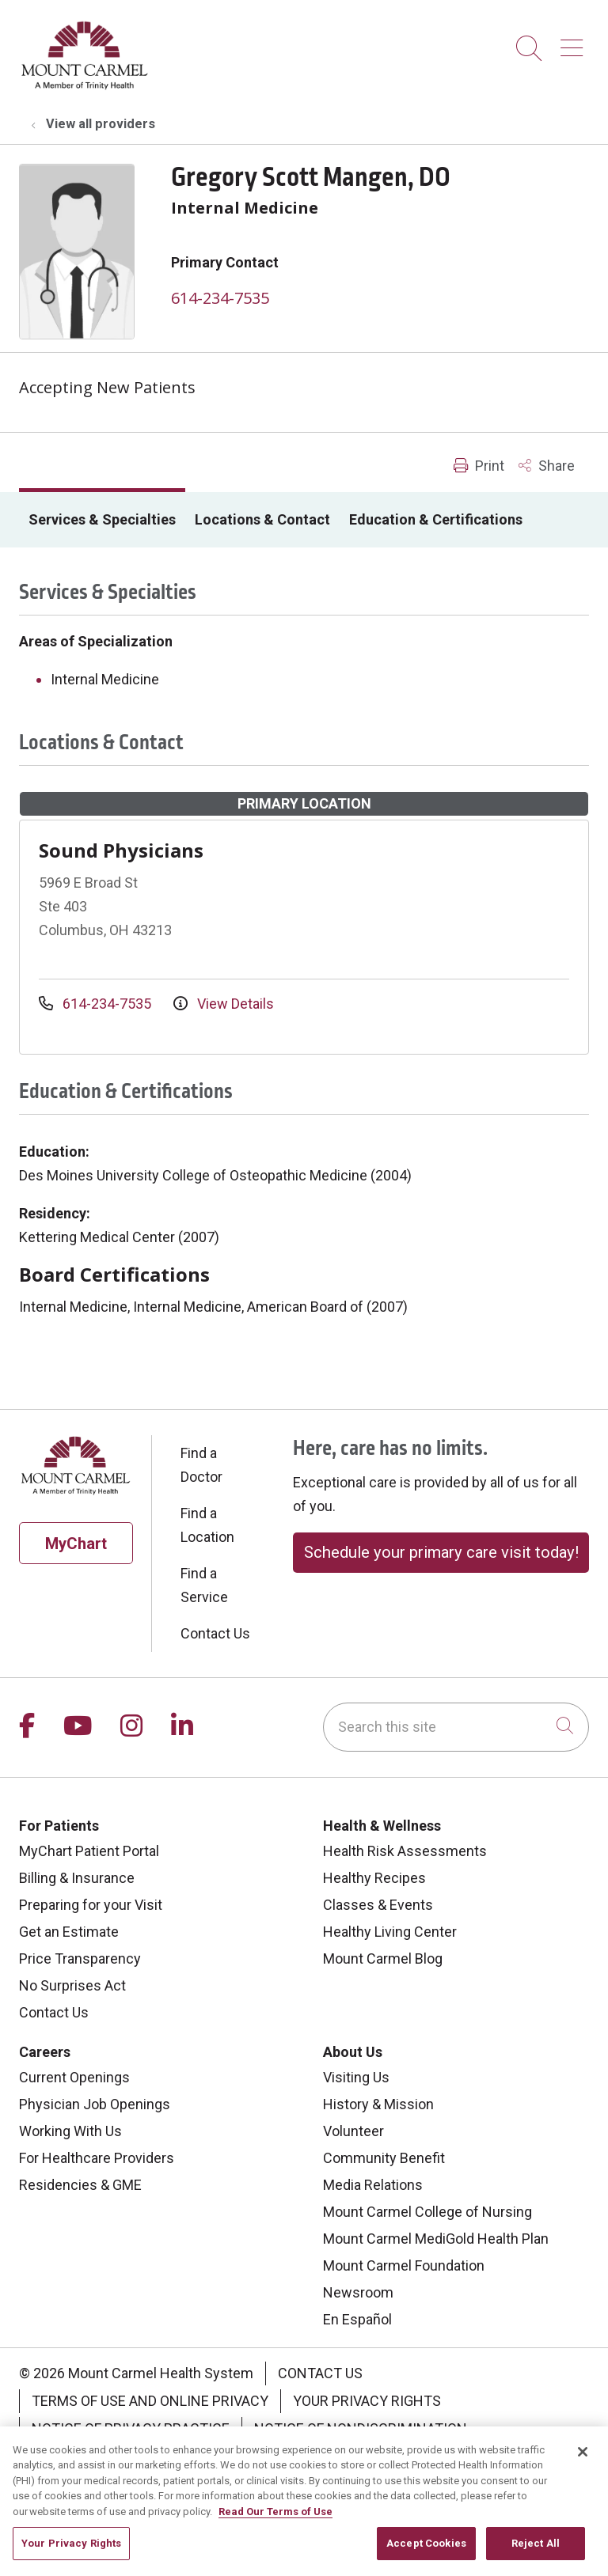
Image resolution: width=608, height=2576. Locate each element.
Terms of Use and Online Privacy (150, 2400)
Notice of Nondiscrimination (360, 2428)
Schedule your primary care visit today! (441, 1552)
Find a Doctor (201, 1465)
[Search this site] (456, 1727)
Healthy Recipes (374, 1877)
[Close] (582, 2463)
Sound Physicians (121, 850)
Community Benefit (384, 2158)
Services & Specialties (102, 519)
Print (479, 465)
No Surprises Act (72, 1985)
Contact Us (215, 1633)
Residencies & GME (80, 2184)
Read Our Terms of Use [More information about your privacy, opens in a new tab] (275, 2523)
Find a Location (207, 1525)
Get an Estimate (69, 1931)
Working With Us (70, 2131)
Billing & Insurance (77, 1877)
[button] (574, 42)
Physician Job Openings (94, 2104)
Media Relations (373, 2184)
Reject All (535, 2556)
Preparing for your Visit (90, 1904)
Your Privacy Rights (367, 2400)
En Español (357, 2319)
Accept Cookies (426, 2556)
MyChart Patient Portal (89, 1851)
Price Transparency (80, 1958)
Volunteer (353, 2131)
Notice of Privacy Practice (131, 2428)
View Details (223, 1003)
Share (547, 465)
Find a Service (204, 1585)
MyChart (76, 1543)
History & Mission (378, 2104)
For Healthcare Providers (96, 2158)
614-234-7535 (220, 298)
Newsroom (358, 2292)
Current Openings (74, 2077)
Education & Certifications (435, 519)
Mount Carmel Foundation (403, 2265)
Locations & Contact (262, 519)
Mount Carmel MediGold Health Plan (436, 2238)
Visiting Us (356, 2077)
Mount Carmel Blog (383, 1958)
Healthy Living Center (390, 1931)
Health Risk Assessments (405, 1851)
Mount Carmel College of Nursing (427, 2211)
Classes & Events (378, 1904)
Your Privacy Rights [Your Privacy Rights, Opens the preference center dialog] (71, 2556)
